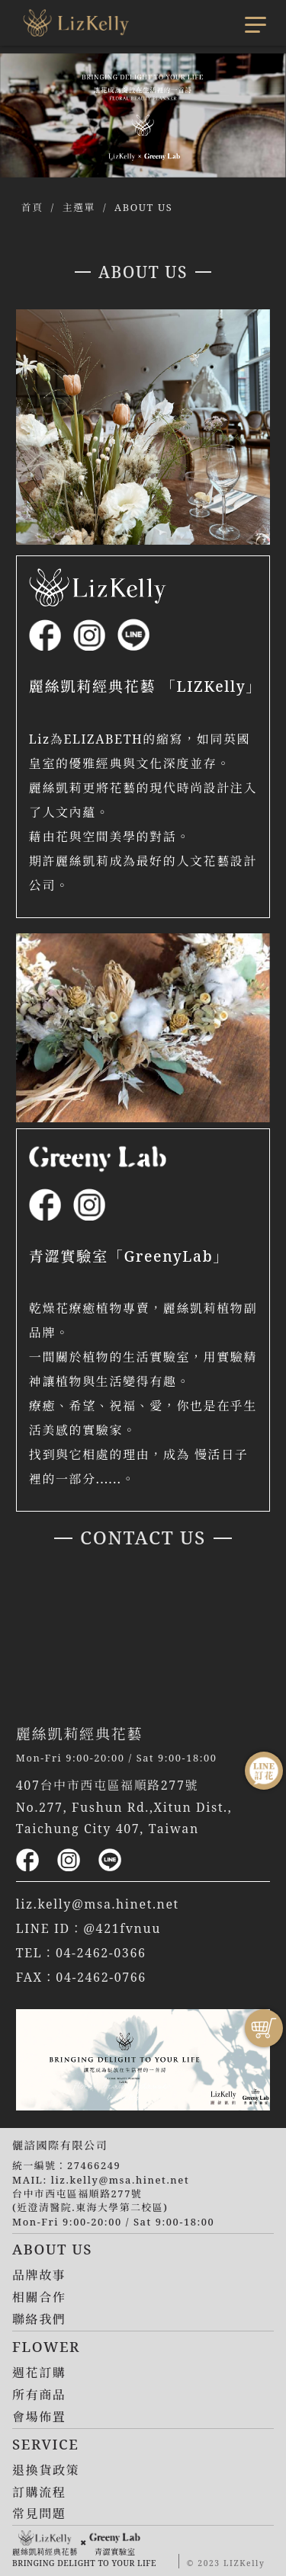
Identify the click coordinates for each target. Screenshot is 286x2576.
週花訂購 (39, 2372)
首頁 (32, 207)
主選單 (79, 207)
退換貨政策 (45, 2470)
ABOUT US (143, 207)
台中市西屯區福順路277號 (77, 2193)
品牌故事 (39, 2275)
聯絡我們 (39, 2319)
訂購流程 (39, 2492)
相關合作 (39, 2297)
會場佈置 (39, 2416)
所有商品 (39, 2394)
